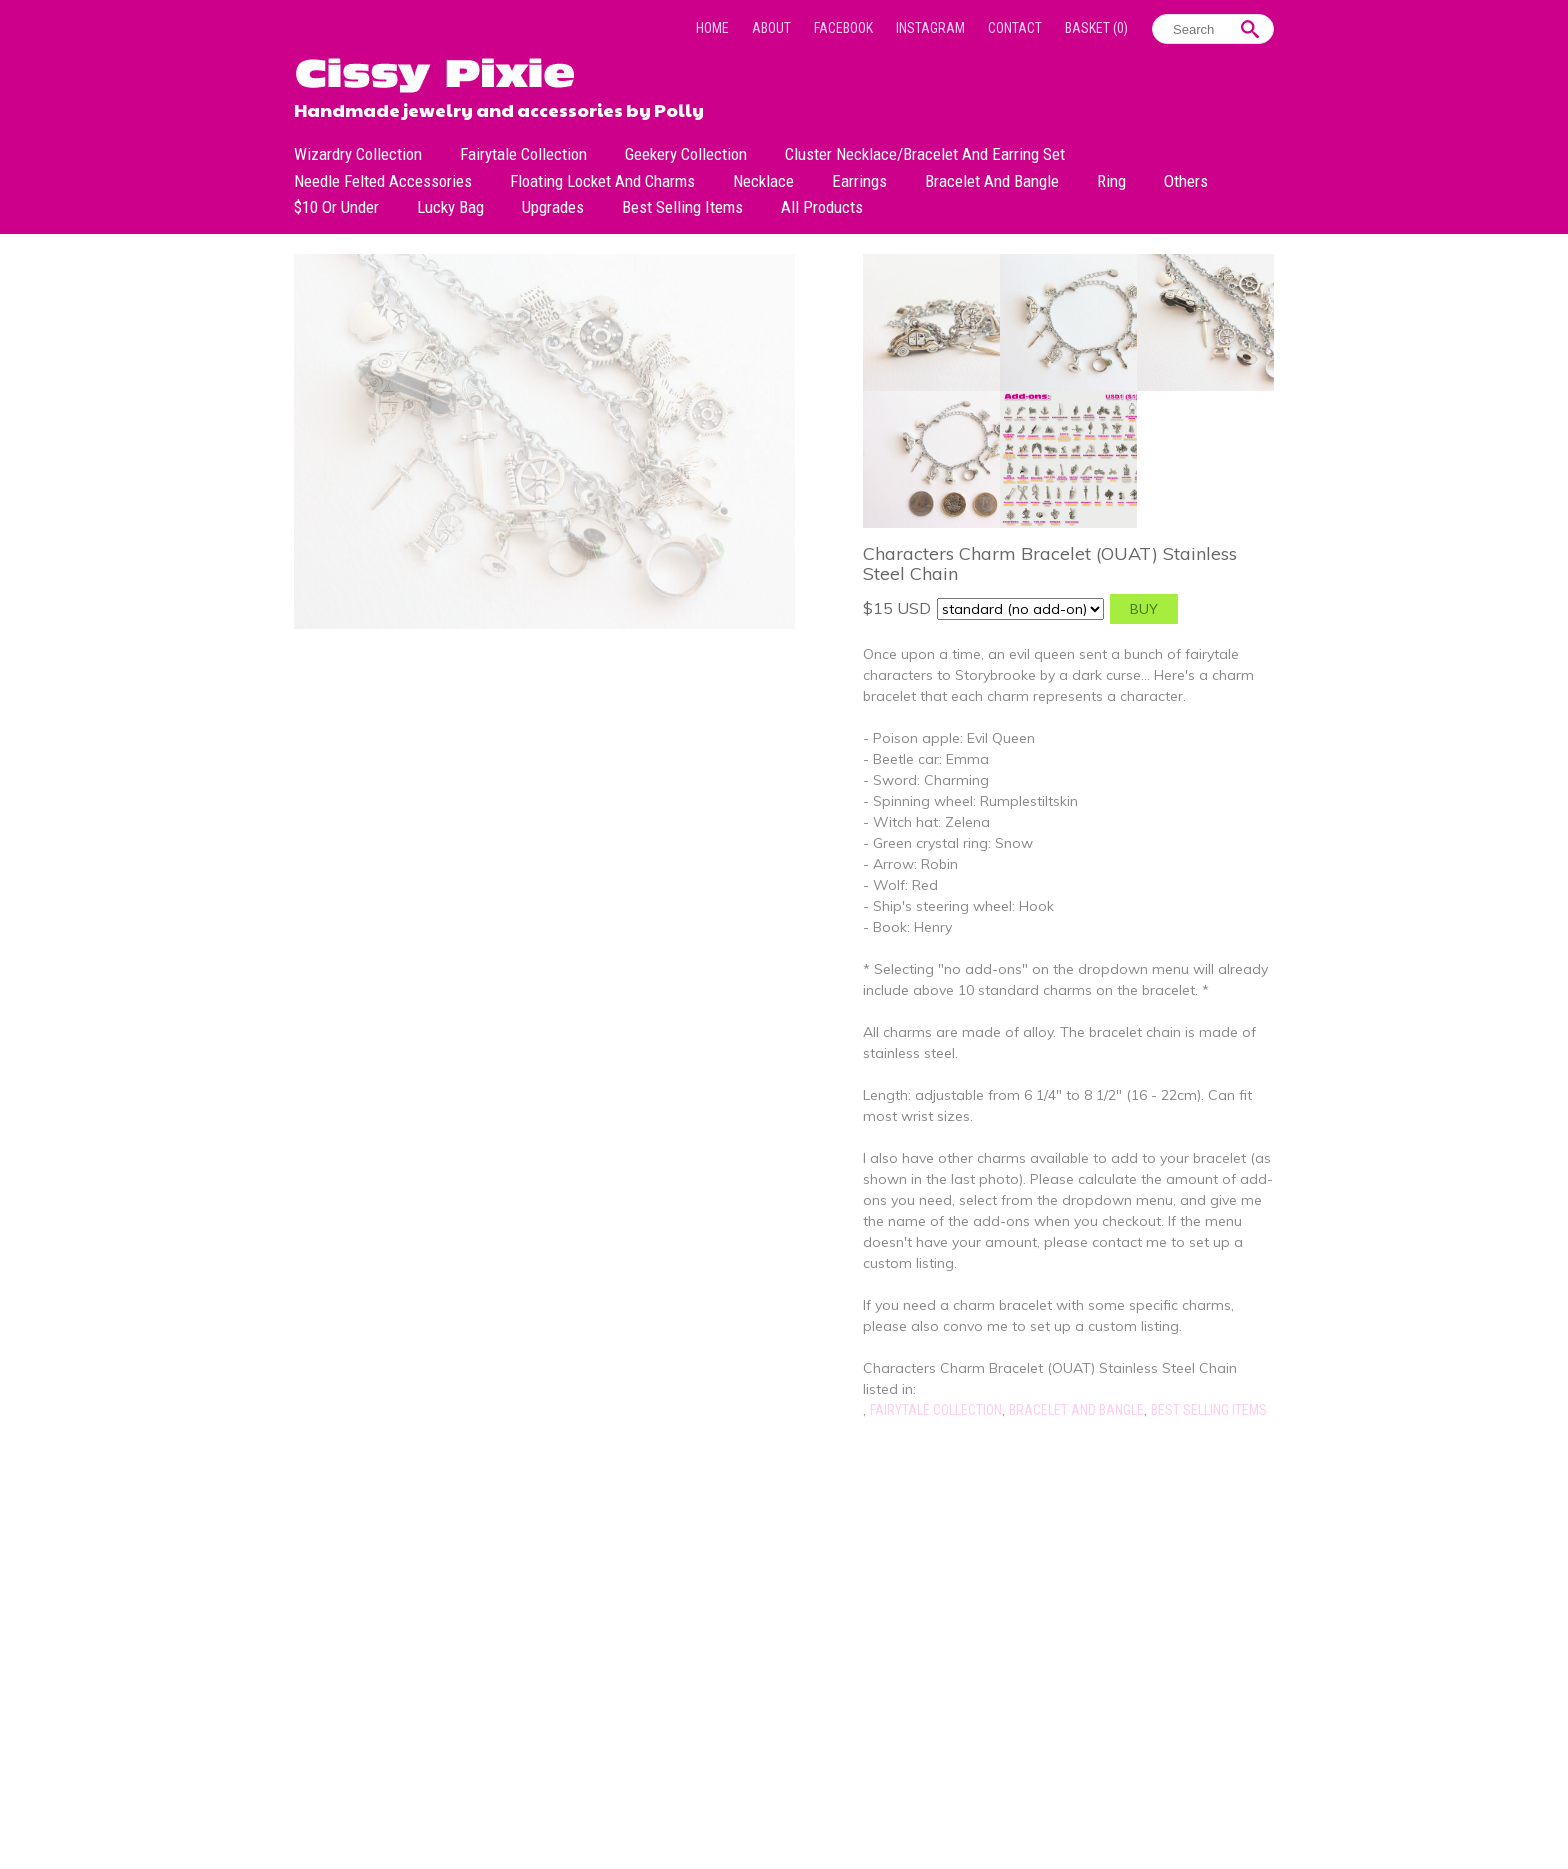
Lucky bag (450, 207)
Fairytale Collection (523, 154)
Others (1186, 181)
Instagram (930, 28)
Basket (1096, 28)
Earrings (859, 181)
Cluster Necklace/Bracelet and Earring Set (925, 154)
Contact (1015, 28)
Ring (1111, 181)
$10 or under (336, 207)
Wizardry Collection (358, 154)
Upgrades (553, 207)
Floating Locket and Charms (602, 181)
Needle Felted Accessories (383, 181)
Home (712, 28)
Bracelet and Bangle (992, 181)
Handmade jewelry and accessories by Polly (499, 108)
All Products (822, 207)
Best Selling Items (682, 207)
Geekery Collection (686, 154)
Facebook (843, 28)
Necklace (763, 181)
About (771, 28)
